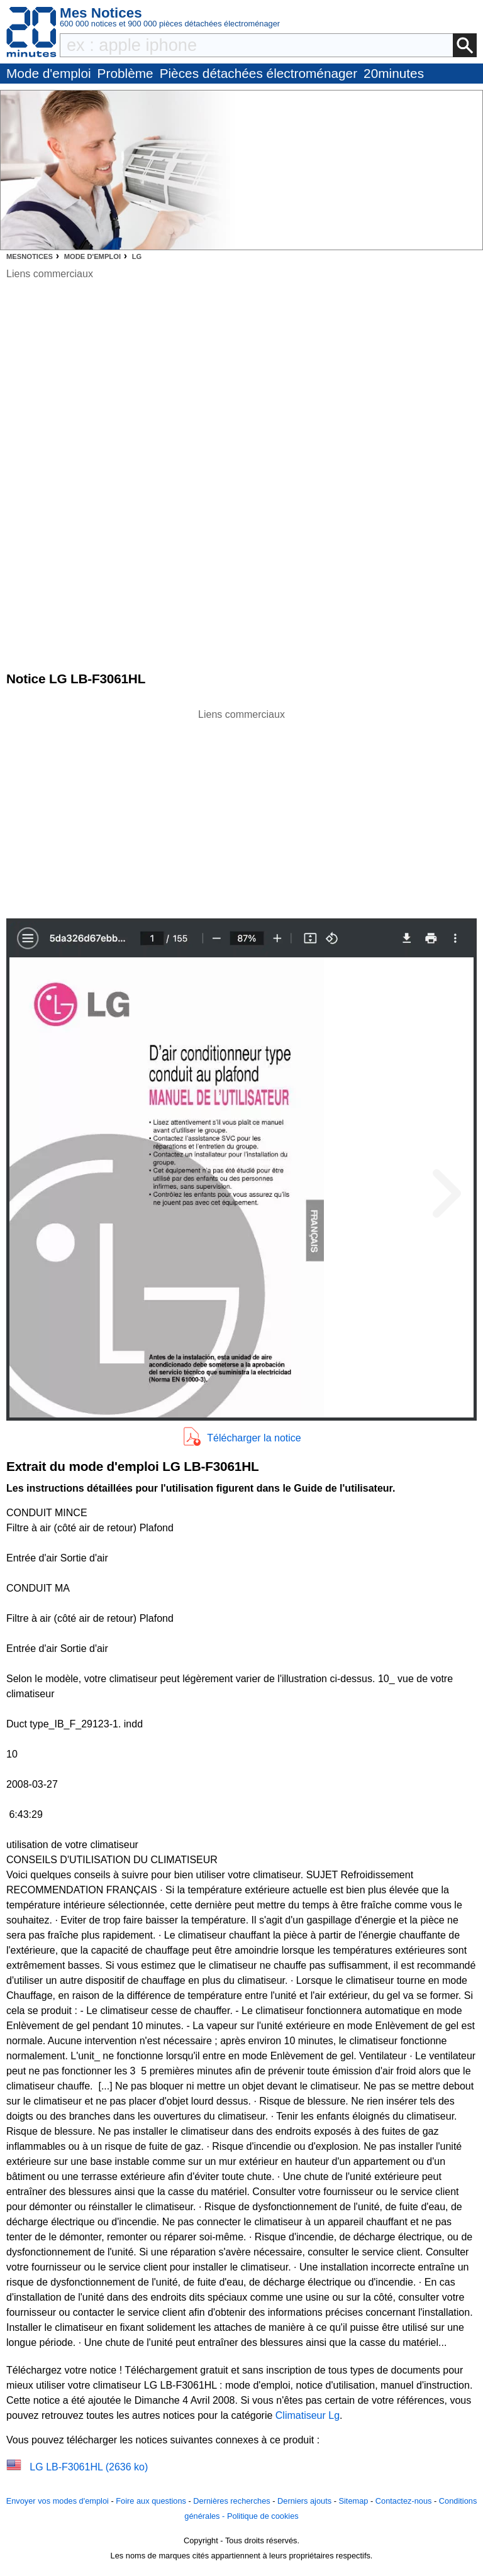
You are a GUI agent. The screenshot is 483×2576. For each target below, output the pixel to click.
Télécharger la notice (254, 1438)
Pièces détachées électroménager (258, 73)
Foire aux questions (151, 2501)
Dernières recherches (231, 2501)
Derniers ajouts (304, 2501)
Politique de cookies (263, 2516)
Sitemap (353, 2501)
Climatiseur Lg (307, 2415)
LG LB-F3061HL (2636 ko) (89, 2467)
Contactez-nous (403, 2501)
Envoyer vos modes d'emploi (57, 2501)
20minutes (394, 73)
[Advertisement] (241, 810)
